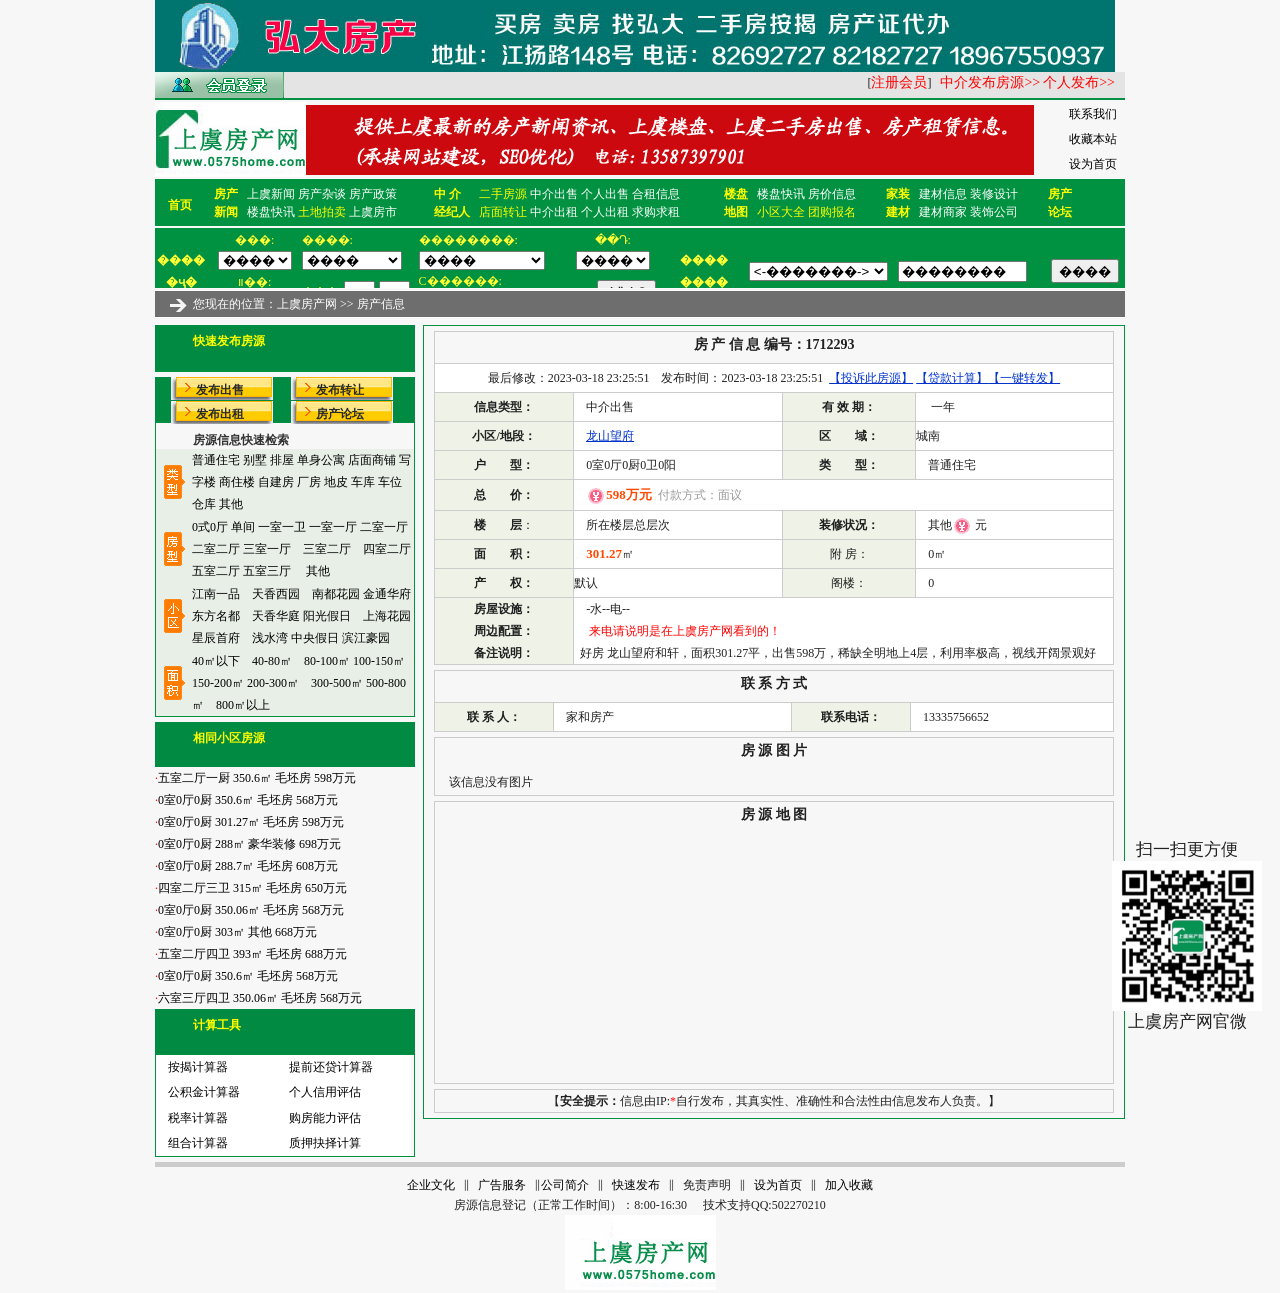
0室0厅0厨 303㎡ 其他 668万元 (236, 932)
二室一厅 (384, 527)
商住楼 (237, 482)
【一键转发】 (1024, 378)
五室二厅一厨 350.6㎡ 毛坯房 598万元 (255, 778)
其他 (231, 504)
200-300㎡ (273, 683)
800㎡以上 (243, 705)
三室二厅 (327, 549)
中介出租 (554, 212)
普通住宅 (216, 460)
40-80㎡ (272, 661)
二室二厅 (216, 549)
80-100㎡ (327, 661)
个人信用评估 (319, 1092)
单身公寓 (321, 460)
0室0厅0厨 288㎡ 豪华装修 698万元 (248, 844)
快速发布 (636, 1185)
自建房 (276, 482)
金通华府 (387, 594)
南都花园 (336, 594)
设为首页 (1093, 164)
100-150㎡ (379, 661)
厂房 (309, 482)
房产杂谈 (322, 194)
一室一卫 (282, 527)
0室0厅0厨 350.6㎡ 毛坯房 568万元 (246, 800)
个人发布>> (1079, 82)
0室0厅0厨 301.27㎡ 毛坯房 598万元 (249, 822)
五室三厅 (267, 571)
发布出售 (220, 390)
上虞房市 (373, 212)
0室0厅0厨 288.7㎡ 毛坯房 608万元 (246, 866)
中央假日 (315, 638)
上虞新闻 (271, 194)
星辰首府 (216, 638)
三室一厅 (267, 549)
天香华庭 (276, 616)
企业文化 (431, 1185)
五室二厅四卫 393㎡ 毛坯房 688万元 (251, 954)
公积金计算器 (198, 1092)
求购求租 (656, 212)
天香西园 (276, 594)
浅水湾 (270, 638)
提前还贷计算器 (325, 1067)
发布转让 (340, 390)
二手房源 (503, 194)
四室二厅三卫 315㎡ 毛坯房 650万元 (251, 888)
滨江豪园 (366, 638)
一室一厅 (333, 527)
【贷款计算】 (952, 378)
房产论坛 (340, 414)
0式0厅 (210, 527)
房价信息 (832, 194)
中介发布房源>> (990, 82)
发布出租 (220, 414)
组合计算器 (192, 1143)
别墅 (255, 460)
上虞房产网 (307, 304)
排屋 (282, 460)
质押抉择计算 (319, 1143)
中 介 (447, 194)
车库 (363, 482)
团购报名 (832, 212)
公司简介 (565, 1185)
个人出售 (605, 194)
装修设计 (994, 194)
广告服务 (502, 1185)
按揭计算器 (192, 1067)
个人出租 (605, 212)
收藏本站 (1093, 139)
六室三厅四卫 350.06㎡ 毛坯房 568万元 (258, 998)
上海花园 (387, 616)
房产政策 (373, 194)
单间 (243, 527)
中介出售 (554, 194)
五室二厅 (216, 571)
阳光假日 (327, 616)
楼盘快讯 (271, 212)
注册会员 (899, 82)
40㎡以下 (216, 661)
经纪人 (452, 212)
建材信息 (943, 194)
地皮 (336, 482)
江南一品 (216, 594)
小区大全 (781, 212)
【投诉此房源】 (871, 378)
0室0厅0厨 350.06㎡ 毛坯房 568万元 (249, 910)
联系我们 (1093, 114)
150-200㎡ (218, 683)
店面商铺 (372, 460)
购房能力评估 (319, 1118)
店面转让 (503, 212)
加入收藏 (849, 1185)
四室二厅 (387, 549)
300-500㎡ (337, 683)
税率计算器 (192, 1118)
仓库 (204, 504)
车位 (390, 482)
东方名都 (216, 616)
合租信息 (656, 194)
